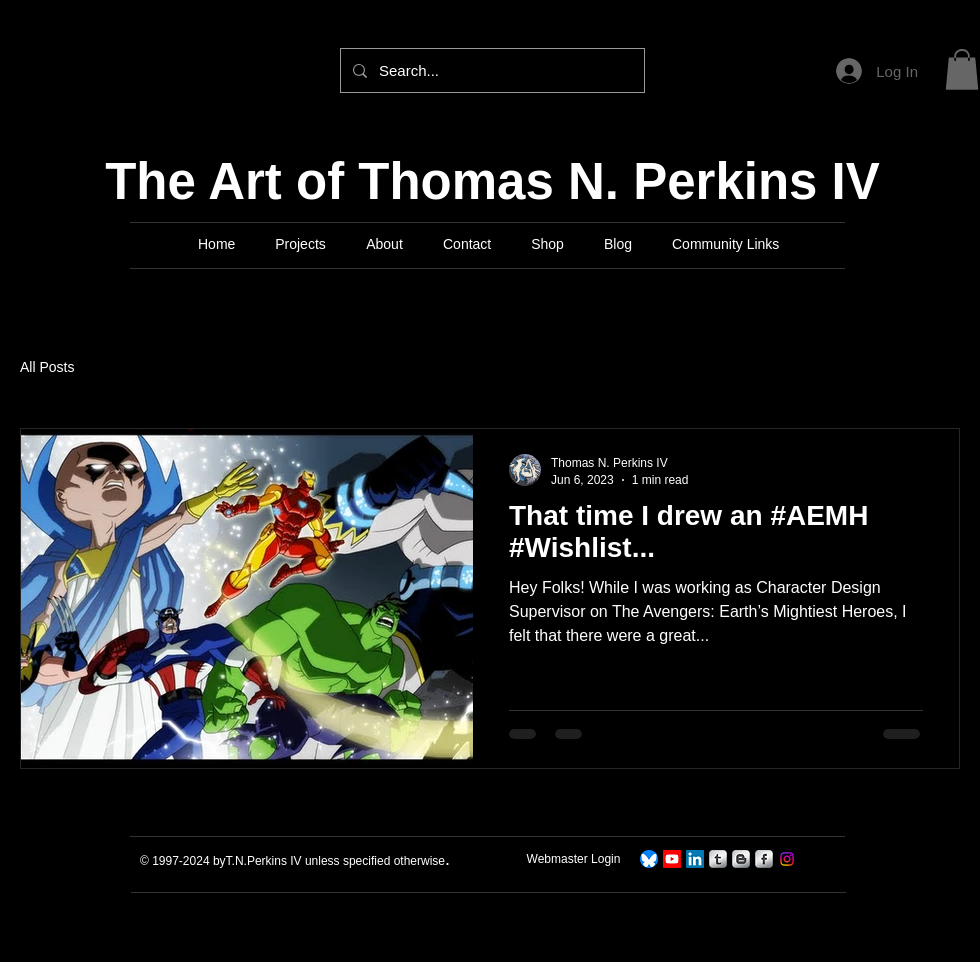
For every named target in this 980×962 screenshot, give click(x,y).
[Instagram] (787, 859)
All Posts (47, 367)
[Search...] (490, 70)
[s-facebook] (764, 859)
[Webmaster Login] (573, 860)
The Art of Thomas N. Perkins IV (492, 181)
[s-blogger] (741, 859)
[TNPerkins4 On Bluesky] (649, 859)
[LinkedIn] (695, 859)
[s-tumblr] (718, 859)
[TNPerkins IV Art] (672, 859)
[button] (962, 69)
